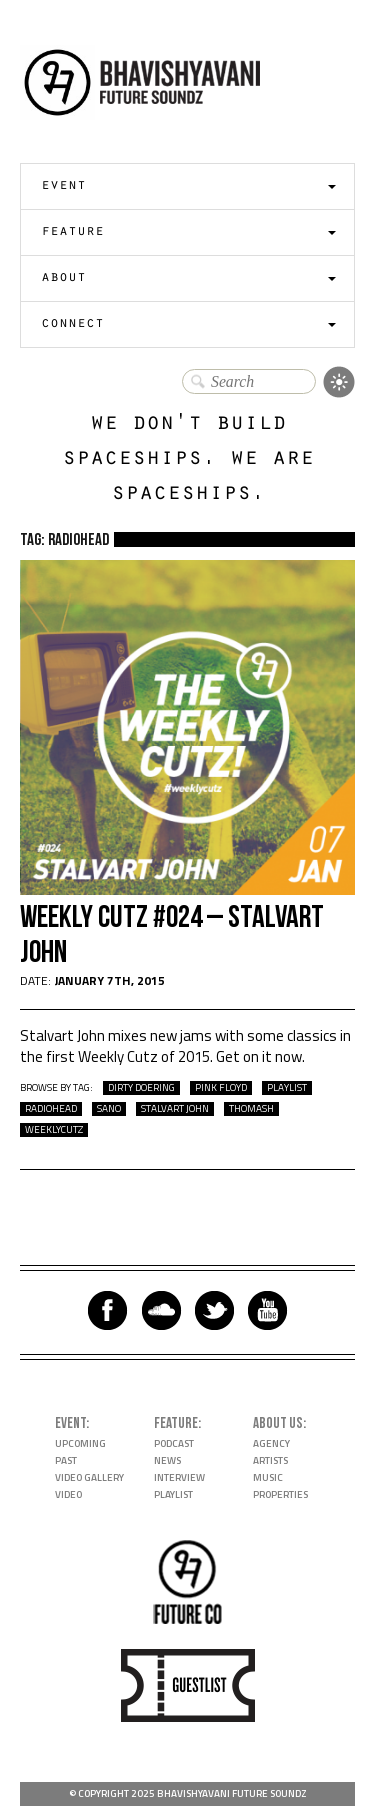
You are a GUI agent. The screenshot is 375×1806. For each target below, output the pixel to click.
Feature (72, 232)
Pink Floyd (221, 1088)
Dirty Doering (141, 1088)
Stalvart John (175, 1109)
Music (268, 1477)
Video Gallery (89, 1477)
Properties (280, 1494)
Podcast (174, 1443)
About (63, 278)
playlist (287, 1088)
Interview (179, 1477)
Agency (271, 1443)
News (167, 1460)
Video (68, 1494)
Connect (72, 324)
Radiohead (51, 1109)
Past (66, 1460)
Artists (270, 1460)
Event (63, 186)
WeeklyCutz (54, 1130)
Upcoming (80, 1443)
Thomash (251, 1109)
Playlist (173, 1494)
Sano (109, 1109)
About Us (278, 1423)
